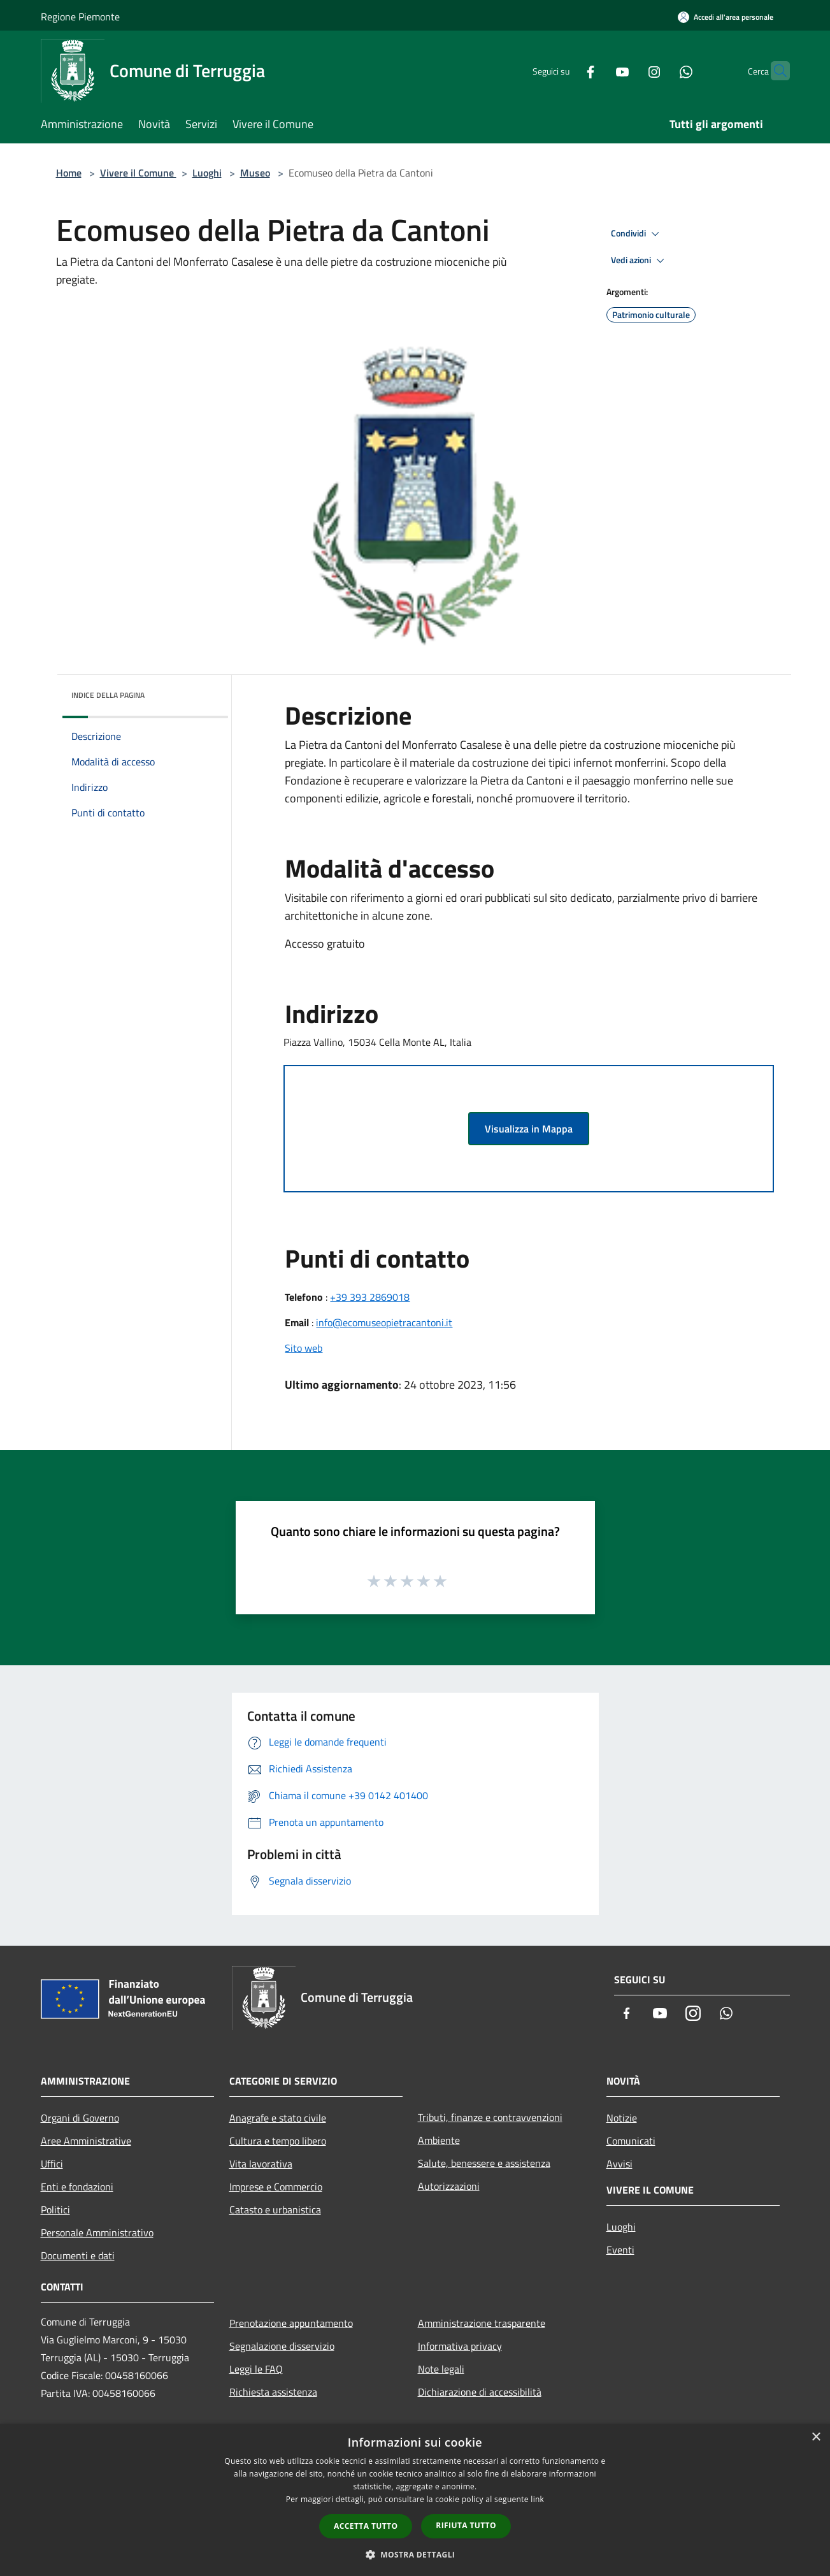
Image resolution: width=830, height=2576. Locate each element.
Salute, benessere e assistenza (484, 2163)
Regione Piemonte (80, 16)
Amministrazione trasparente (481, 2323)
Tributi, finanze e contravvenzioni (490, 2117)
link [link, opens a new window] (537, 2499)
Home (69, 172)
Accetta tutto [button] (365, 2526)
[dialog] (415, 2500)
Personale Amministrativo (97, 2232)
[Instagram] (629, 70)
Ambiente (439, 2140)
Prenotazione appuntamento (291, 2323)
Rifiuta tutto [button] (466, 2525)
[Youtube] (597, 70)
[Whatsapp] (661, 70)
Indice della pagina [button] (108, 695)
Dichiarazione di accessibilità (479, 2391)
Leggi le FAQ (256, 2369)
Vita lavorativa (260, 2163)
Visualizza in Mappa (529, 1128)
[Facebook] (565, 70)
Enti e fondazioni (77, 2186)
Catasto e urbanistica (275, 2209)
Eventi (620, 2249)
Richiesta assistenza (273, 2391)
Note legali (441, 2369)
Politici (55, 2209)
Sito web (303, 1348)
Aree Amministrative (86, 2140)
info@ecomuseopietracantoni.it (384, 1322)
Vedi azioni (639, 260)
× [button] (815, 2437)
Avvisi (619, 2163)
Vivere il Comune (138, 172)
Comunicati (630, 2140)
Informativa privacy (460, 2346)
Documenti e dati (78, 2255)
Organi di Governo (80, 2117)
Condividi (637, 234)
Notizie (621, 2117)
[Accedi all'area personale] (725, 17)
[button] (415, 2554)
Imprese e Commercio (275, 2186)
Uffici (52, 2163)
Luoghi (207, 172)
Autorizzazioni (449, 2186)
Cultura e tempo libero (277, 2140)
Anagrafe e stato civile (277, 2117)
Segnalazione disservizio (281, 2346)
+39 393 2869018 (370, 1297)
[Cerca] (774, 70)
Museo (255, 172)
